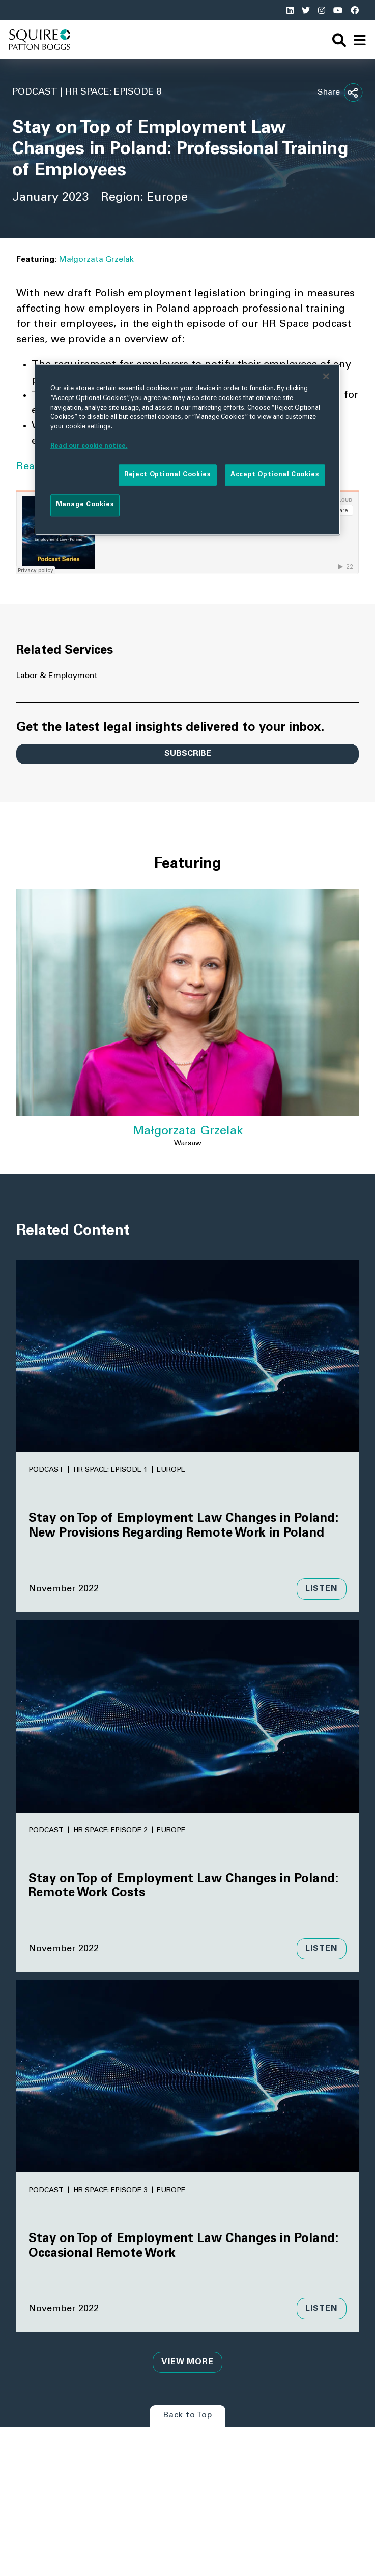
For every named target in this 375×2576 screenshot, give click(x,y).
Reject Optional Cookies (167, 475)
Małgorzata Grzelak (96, 260)
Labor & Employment (57, 676)
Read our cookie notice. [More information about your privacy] (89, 446)
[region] (187, 449)
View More (187, 2362)
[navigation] (360, 39)
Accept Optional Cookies (274, 475)
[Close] (326, 376)
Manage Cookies (85, 505)
